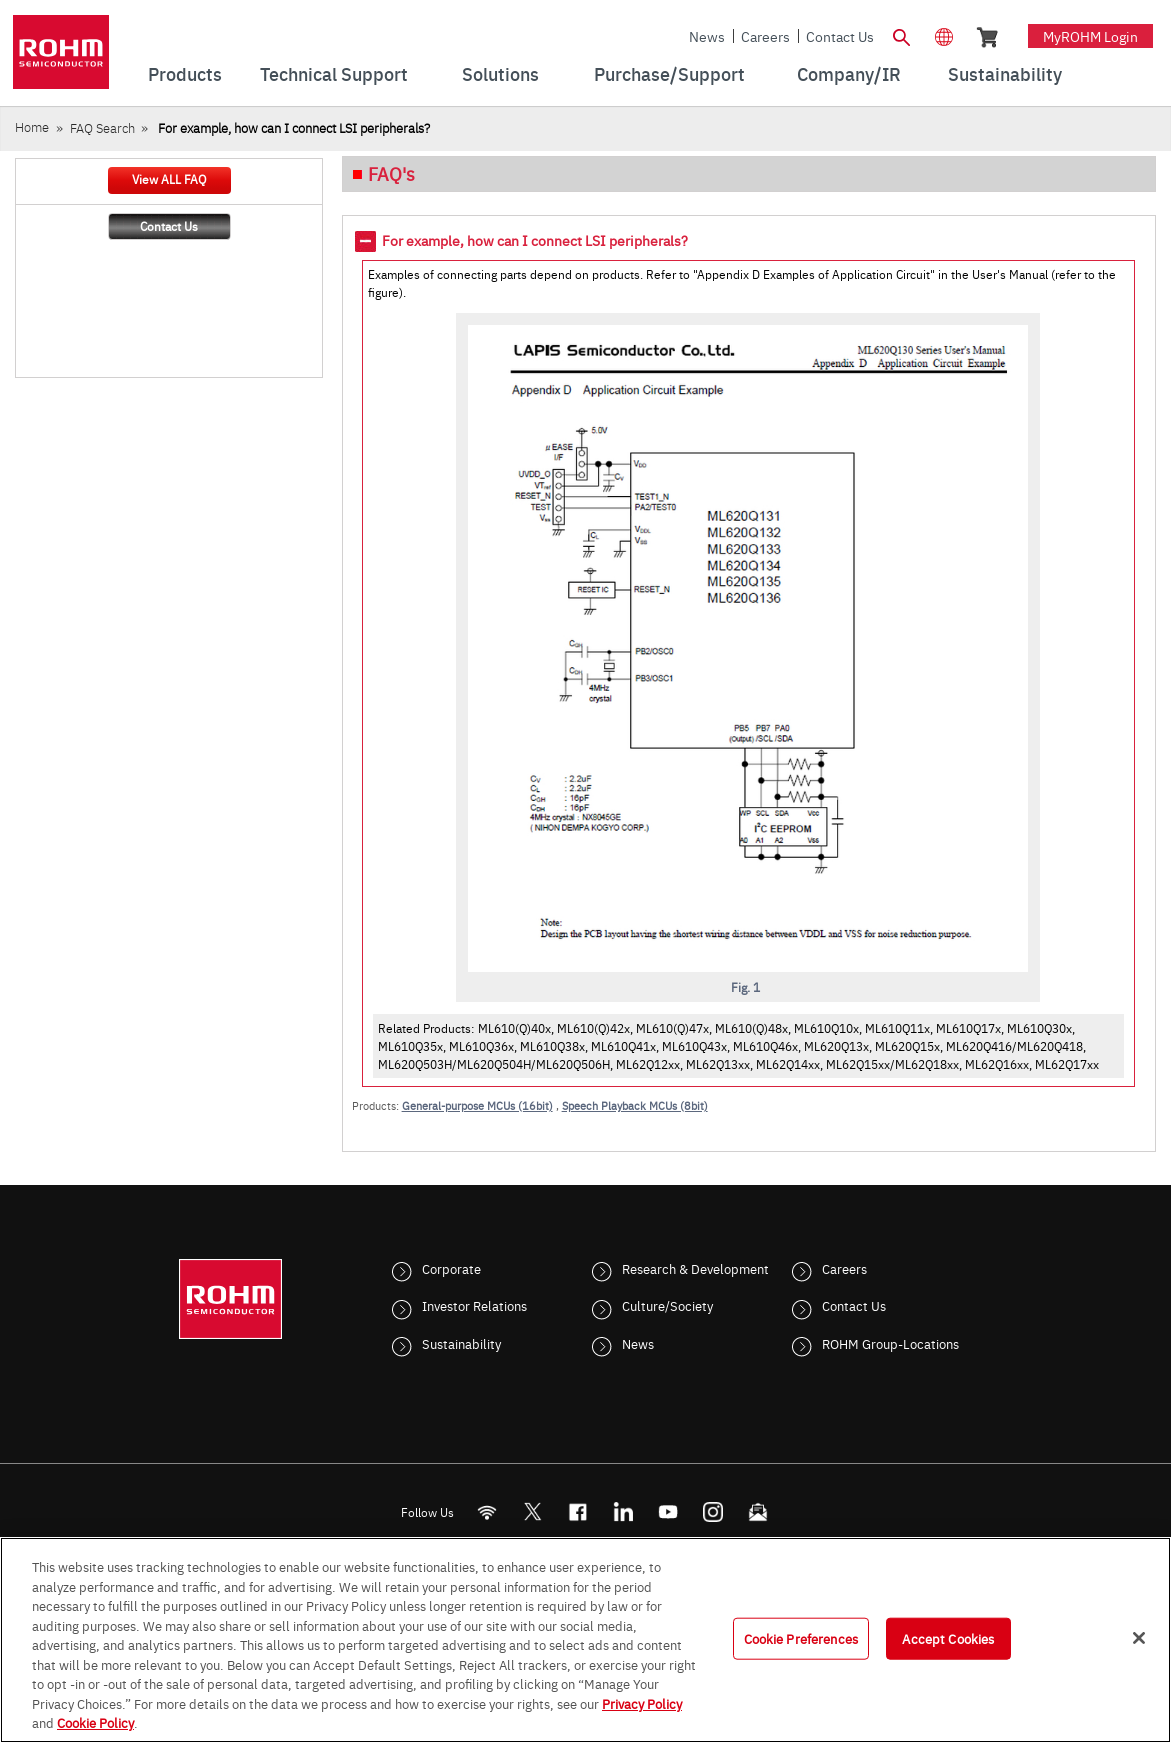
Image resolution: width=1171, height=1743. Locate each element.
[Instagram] (712, 1511)
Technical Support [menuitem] (334, 73)
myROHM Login (1090, 36)
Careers (765, 36)
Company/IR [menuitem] (849, 73)
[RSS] (486, 1511)
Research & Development (695, 1268)
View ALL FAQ (169, 179)
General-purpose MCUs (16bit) (477, 1105)
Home (32, 126)
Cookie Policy (95, 1722)
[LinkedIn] (622, 1511)
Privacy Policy (642, 1703)
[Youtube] (667, 1511)
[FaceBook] (577, 1511)
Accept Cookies (948, 1638)
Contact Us (840, 36)
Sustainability (461, 1343)
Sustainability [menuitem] (1005, 73)
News (707, 36)
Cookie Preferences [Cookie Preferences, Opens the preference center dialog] (801, 1638)
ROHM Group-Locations (890, 1343)
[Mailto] (757, 1511)
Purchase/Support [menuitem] (669, 73)
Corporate (451, 1268)
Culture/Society (667, 1305)
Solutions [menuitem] (500, 73)
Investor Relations (474, 1305)
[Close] (1139, 1638)
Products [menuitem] (185, 73)
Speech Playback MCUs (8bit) (635, 1105)
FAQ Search (102, 127)
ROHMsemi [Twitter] (532, 1511)
